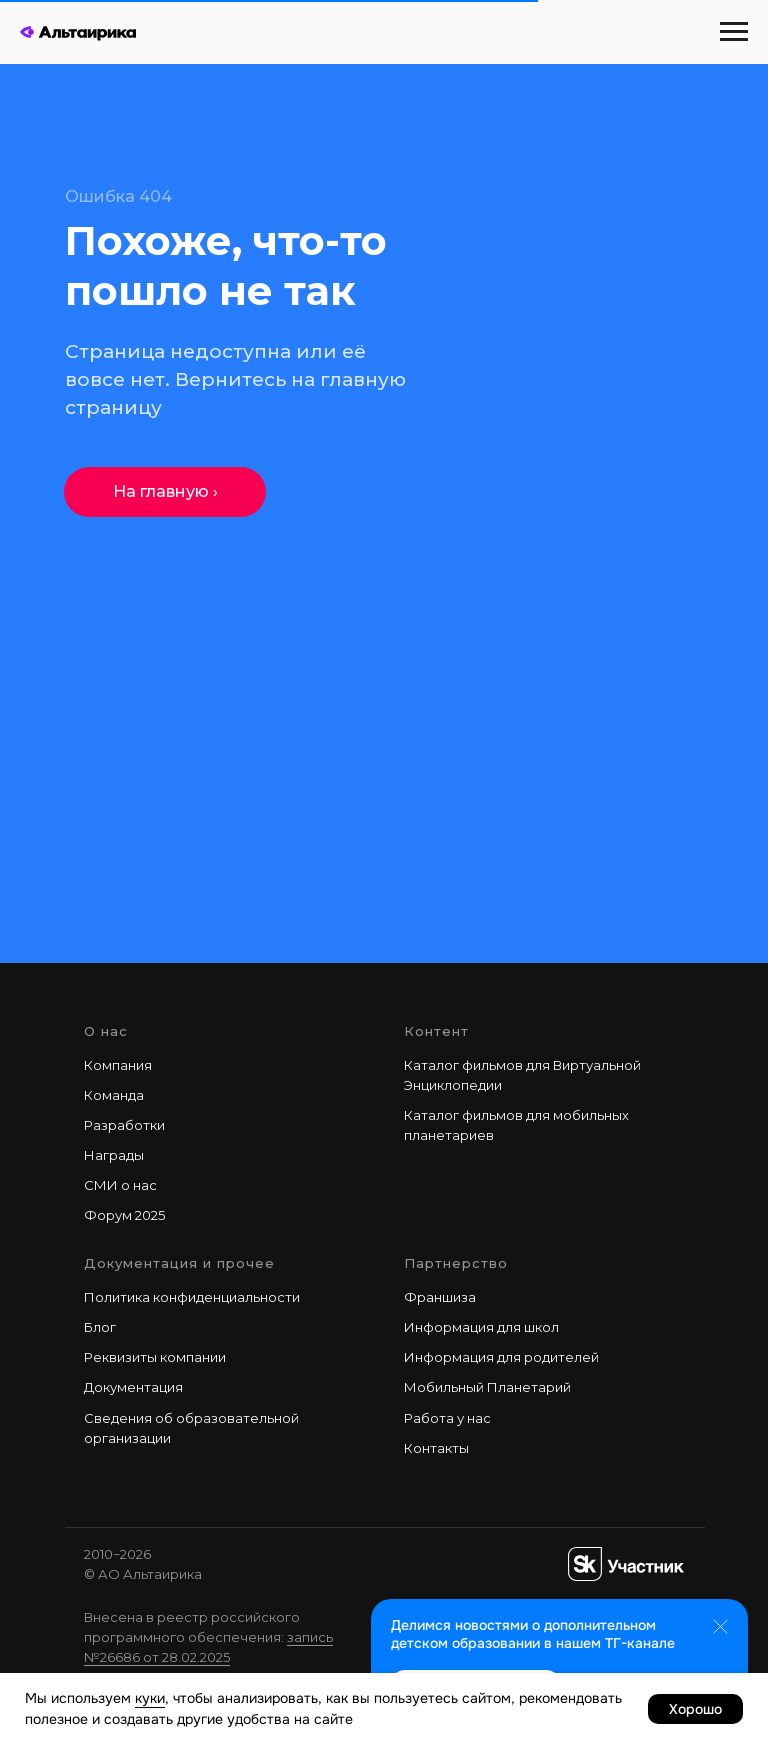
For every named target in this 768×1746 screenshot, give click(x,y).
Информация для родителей (501, 1357)
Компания (118, 1065)
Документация (133, 1387)
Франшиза (440, 1297)
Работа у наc (447, 1418)
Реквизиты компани (151, 1357)
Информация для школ (481, 1327)
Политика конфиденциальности (192, 1297)
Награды (114, 1155)
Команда (114, 1095)
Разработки (124, 1125)
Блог (100, 1327)
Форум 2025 (124, 1215)
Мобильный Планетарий (487, 1387)
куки (150, 1698)
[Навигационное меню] (734, 32)
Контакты (436, 1448)
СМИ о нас (120, 1185)
